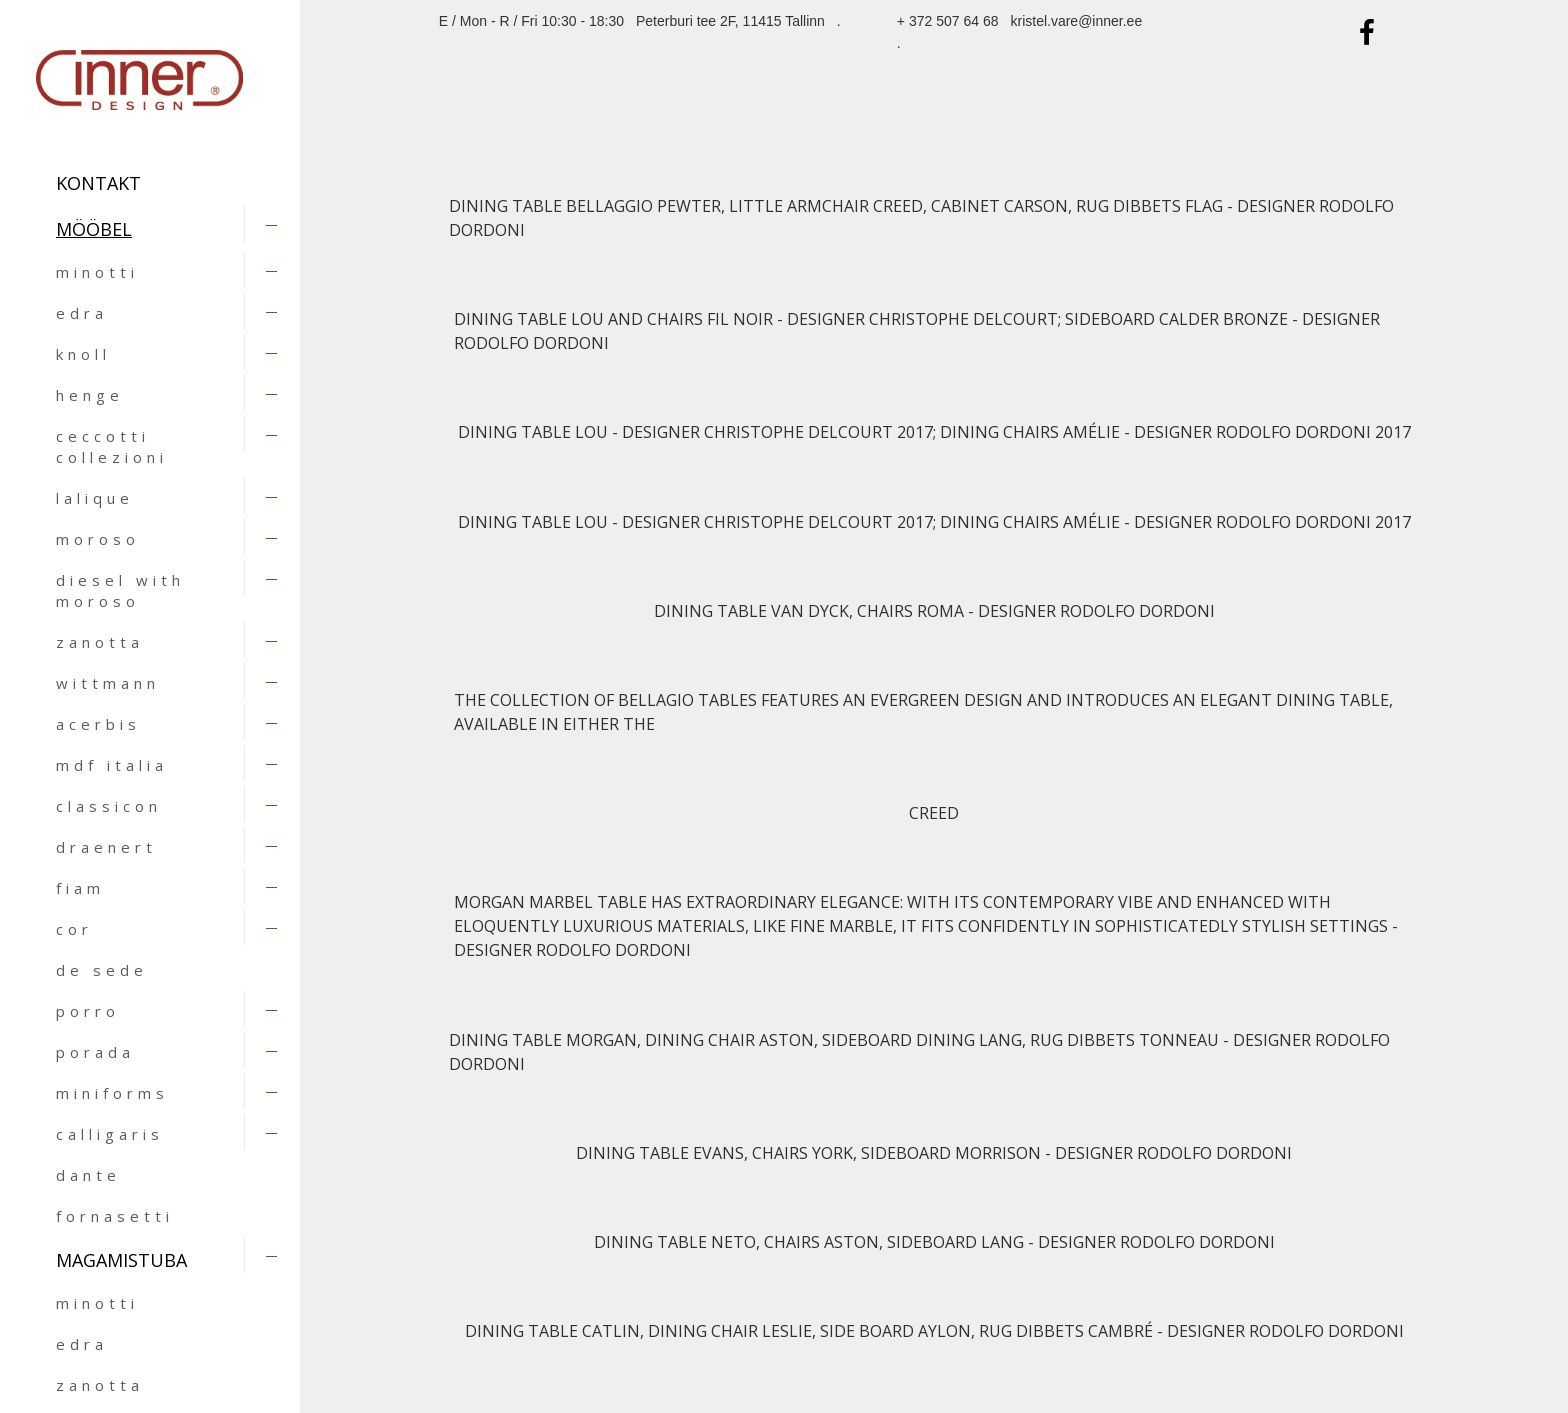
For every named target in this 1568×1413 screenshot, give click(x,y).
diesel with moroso (120, 590)
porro (88, 1011)
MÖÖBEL (94, 229)
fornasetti (115, 1216)
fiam (80, 888)
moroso (98, 539)
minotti (97, 272)
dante (88, 1175)
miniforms (112, 1093)
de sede (102, 970)
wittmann (108, 683)
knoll (83, 354)
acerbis (98, 724)
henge (90, 395)
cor (74, 929)
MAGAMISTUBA (121, 1260)
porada (95, 1052)
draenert (106, 847)
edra (82, 313)
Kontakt (98, 183)
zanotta (100, 642)
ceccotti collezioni (112, 446)
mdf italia (112, 765)
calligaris (110, 1134)
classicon (109, 806)
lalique (95, 498)
